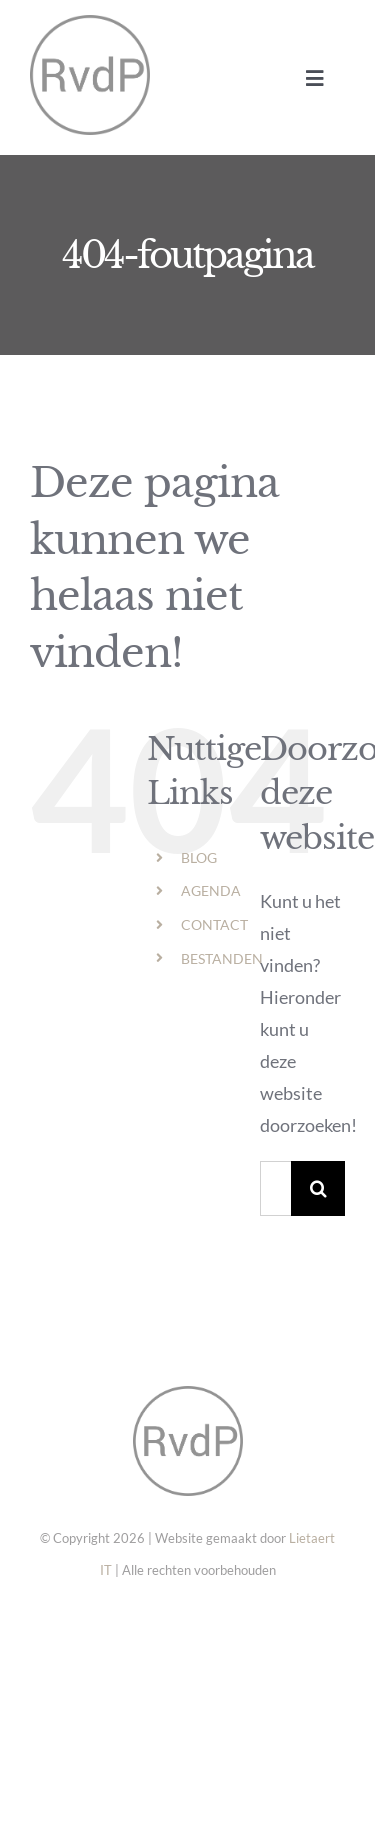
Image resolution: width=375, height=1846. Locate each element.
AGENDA (211, 890)
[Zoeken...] (275, 1188)
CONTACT (214, 924)
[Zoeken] (318, 1188)
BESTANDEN (222, 958)
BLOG (199, 857)
